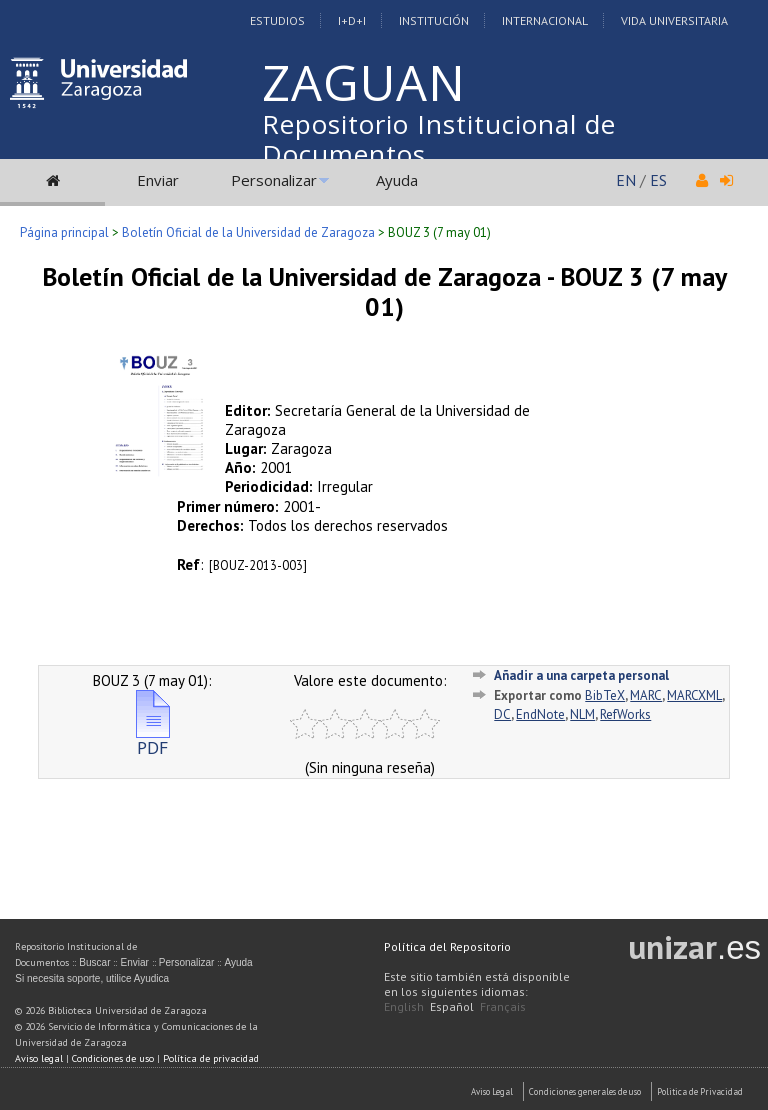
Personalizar (274, 180)
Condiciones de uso (113, 1058)
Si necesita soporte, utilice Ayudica (92, 978)
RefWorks (625, 714)
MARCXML (694, 695)
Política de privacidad (211, 1058)
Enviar (158, 180)
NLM (582, 714)
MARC (646, 695)
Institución (434, 20)
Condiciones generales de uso (585, 1091)
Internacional (545, 20)
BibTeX (605, 695)
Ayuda (397, 180)
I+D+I (352, 20)
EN (626, 180)
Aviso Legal (492, 1091)
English (404, 1006)
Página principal (64, 232)
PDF (153, 739)
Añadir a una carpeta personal (581, 675)
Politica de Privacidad (700, 1091)
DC (502, 714)
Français (503, 1006)
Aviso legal (39, 1058)
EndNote (540, 714)
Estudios (277, 20)
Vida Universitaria (674, 20)
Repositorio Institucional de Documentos (439, 139)
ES (658, 180)
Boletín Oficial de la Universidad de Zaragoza (248, 232)
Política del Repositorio (447, 946)
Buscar (94, 962)
